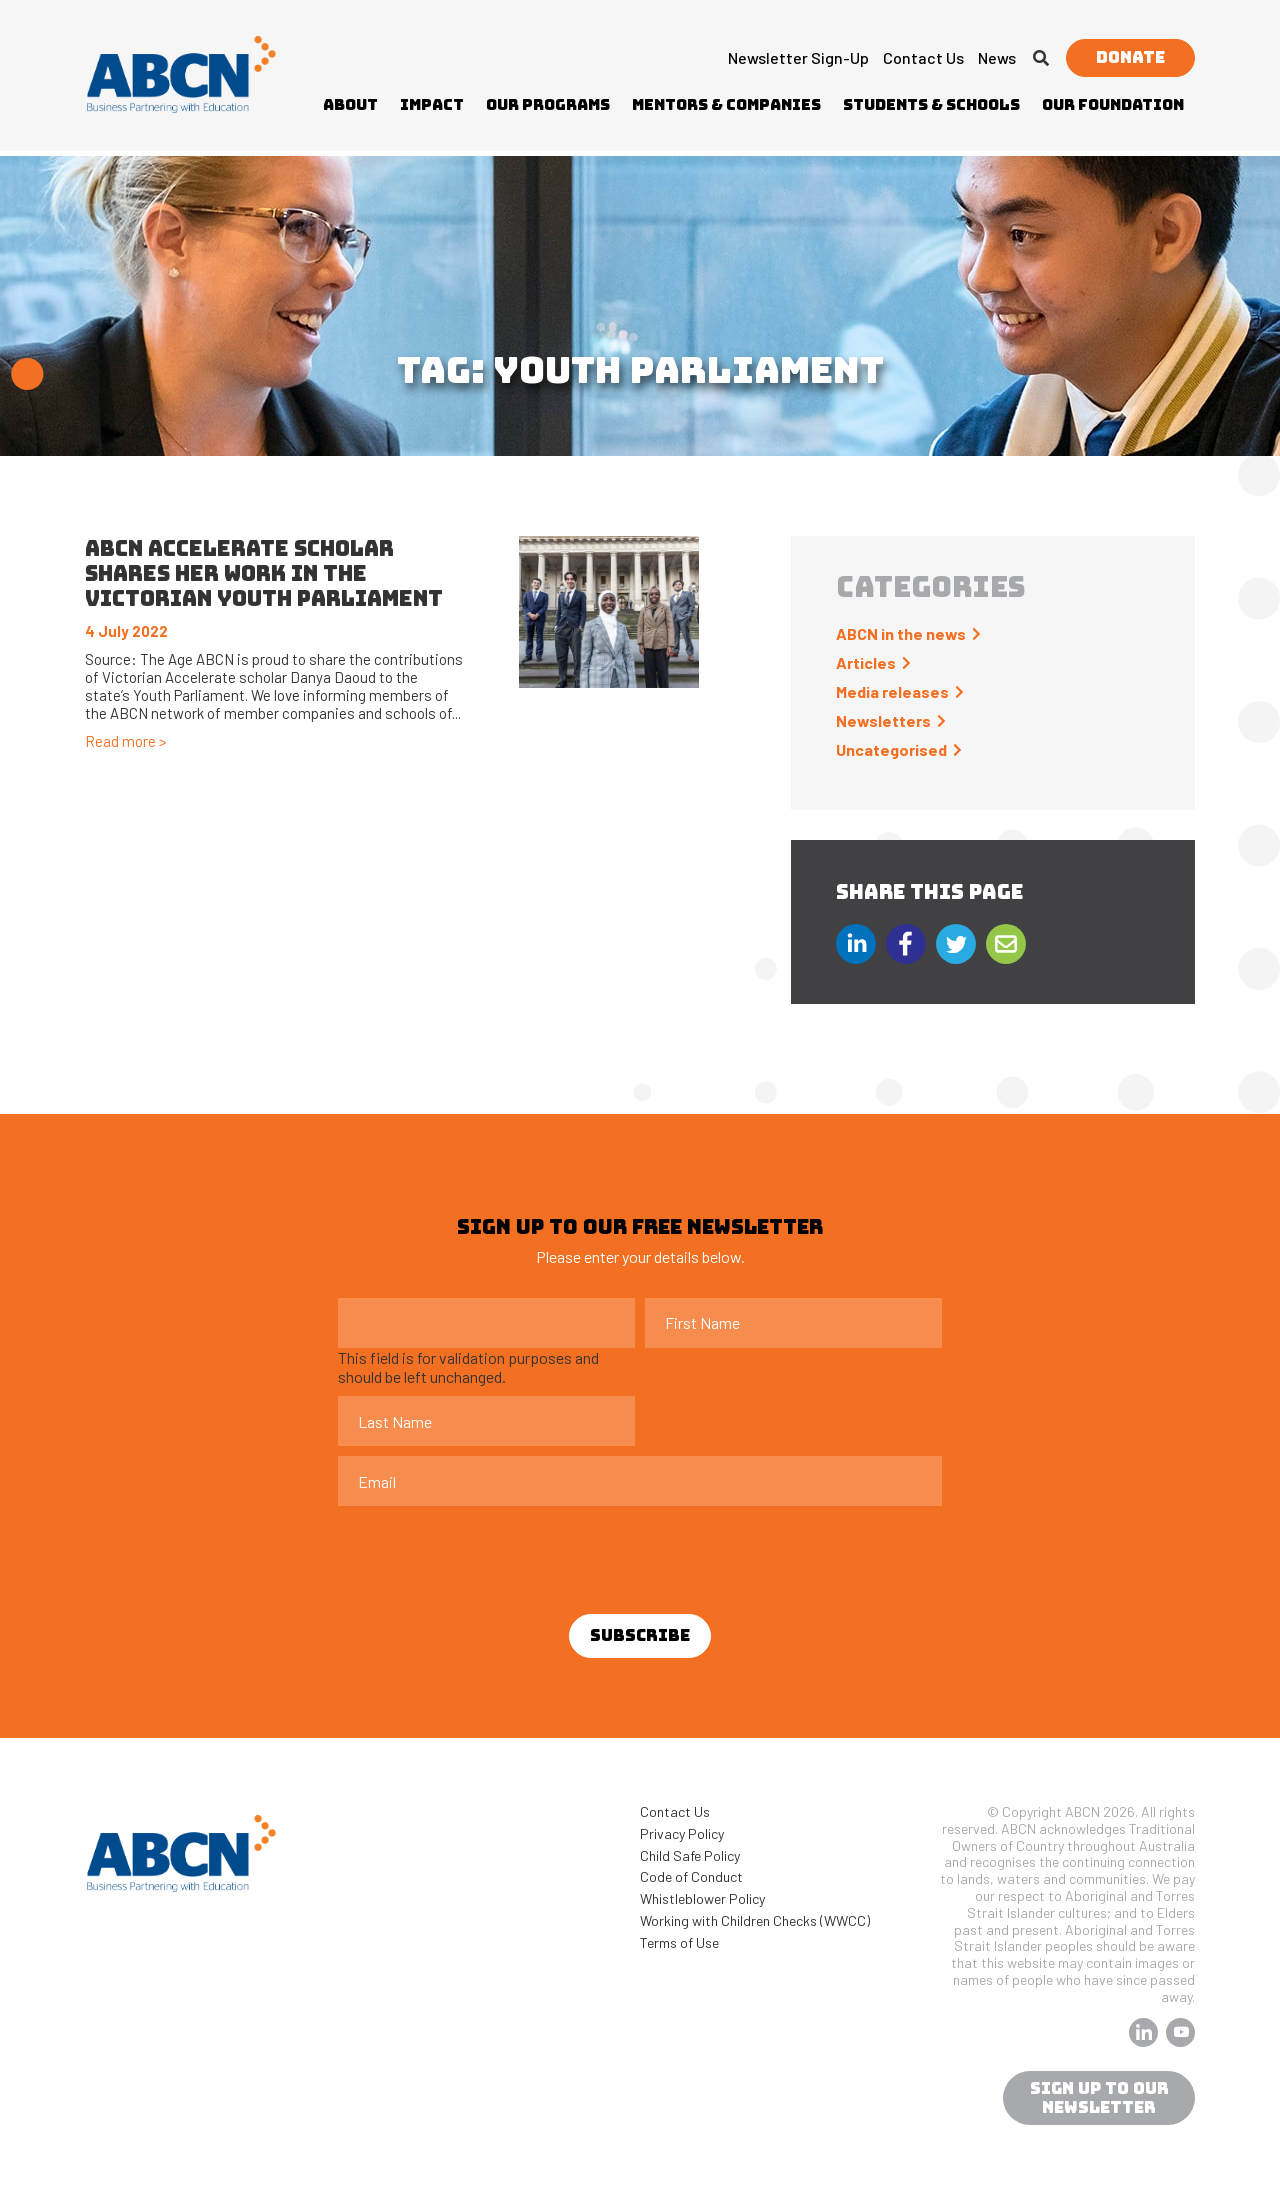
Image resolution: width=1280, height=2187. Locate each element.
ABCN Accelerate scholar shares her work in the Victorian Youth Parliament (264, 573)
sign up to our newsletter (1099, 2098)
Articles (866, 662)
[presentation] (490, 1555)
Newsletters (883, 720)
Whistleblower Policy (702, 1898)
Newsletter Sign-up (798, 57)
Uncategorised (891, 749)
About (350, 105)
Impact (432, 105)
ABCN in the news (901, 633)
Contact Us (923, 57)
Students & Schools (931, 105)
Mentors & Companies (726, 105)
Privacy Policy (682, 1833)
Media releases (892, 691)
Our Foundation (1113, 105)
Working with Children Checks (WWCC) (755, 1920)
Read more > (126, 741)
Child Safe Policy (690, 1855)
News (997, 57)
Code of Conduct (691, 1876)
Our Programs (548, 105)
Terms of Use (679, 1942)
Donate (1130, 57)
